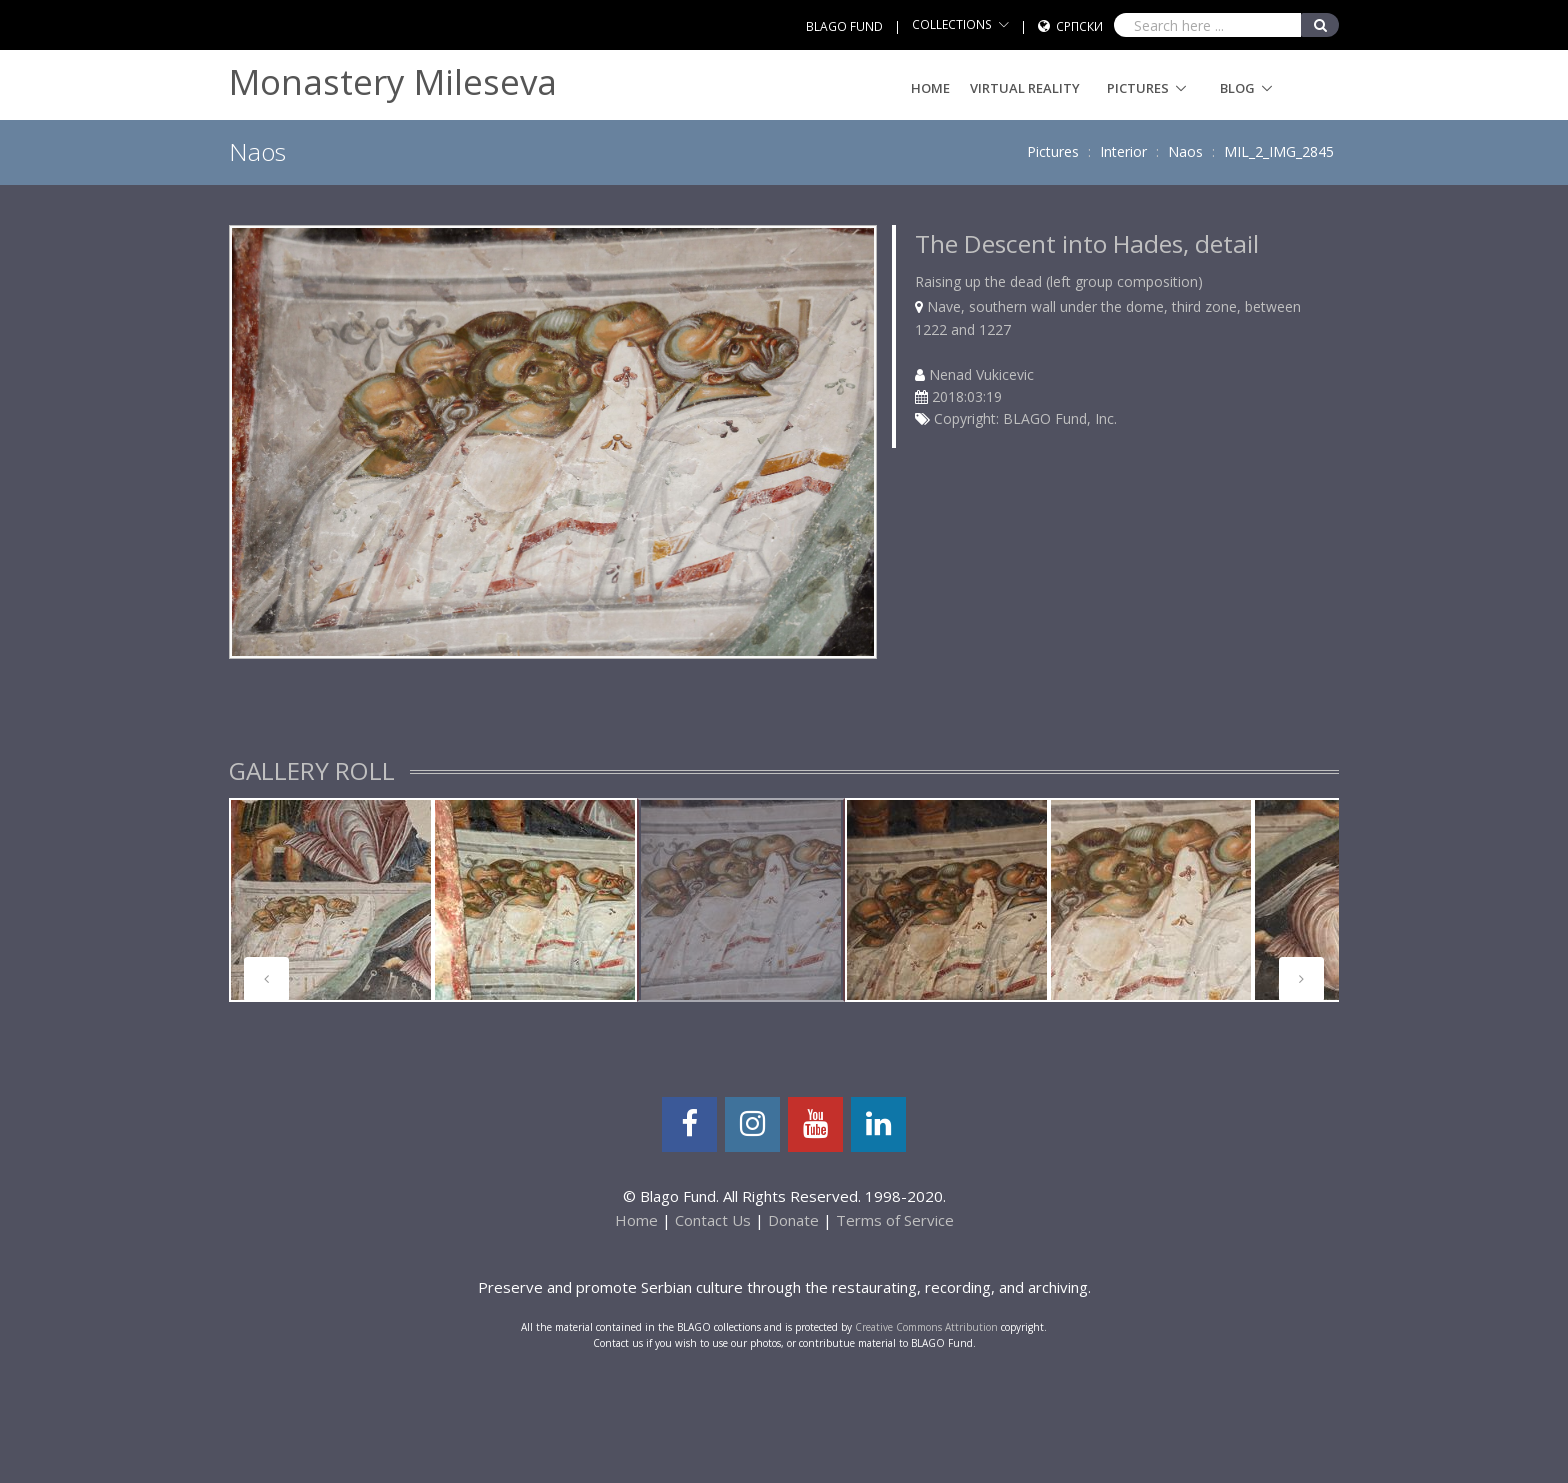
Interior (1123, 151)
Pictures (1138, 88)
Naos (1185, 151)
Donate (793, 1220)
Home (930, 88)
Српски (1079, 26)
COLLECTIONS (952, 24)
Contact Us (713, 1220)
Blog (1237, 88)
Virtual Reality (1025, 88)
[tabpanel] (331, 900)
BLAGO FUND (844, 26)
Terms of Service (895, 1220)
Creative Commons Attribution (926, 1327)
